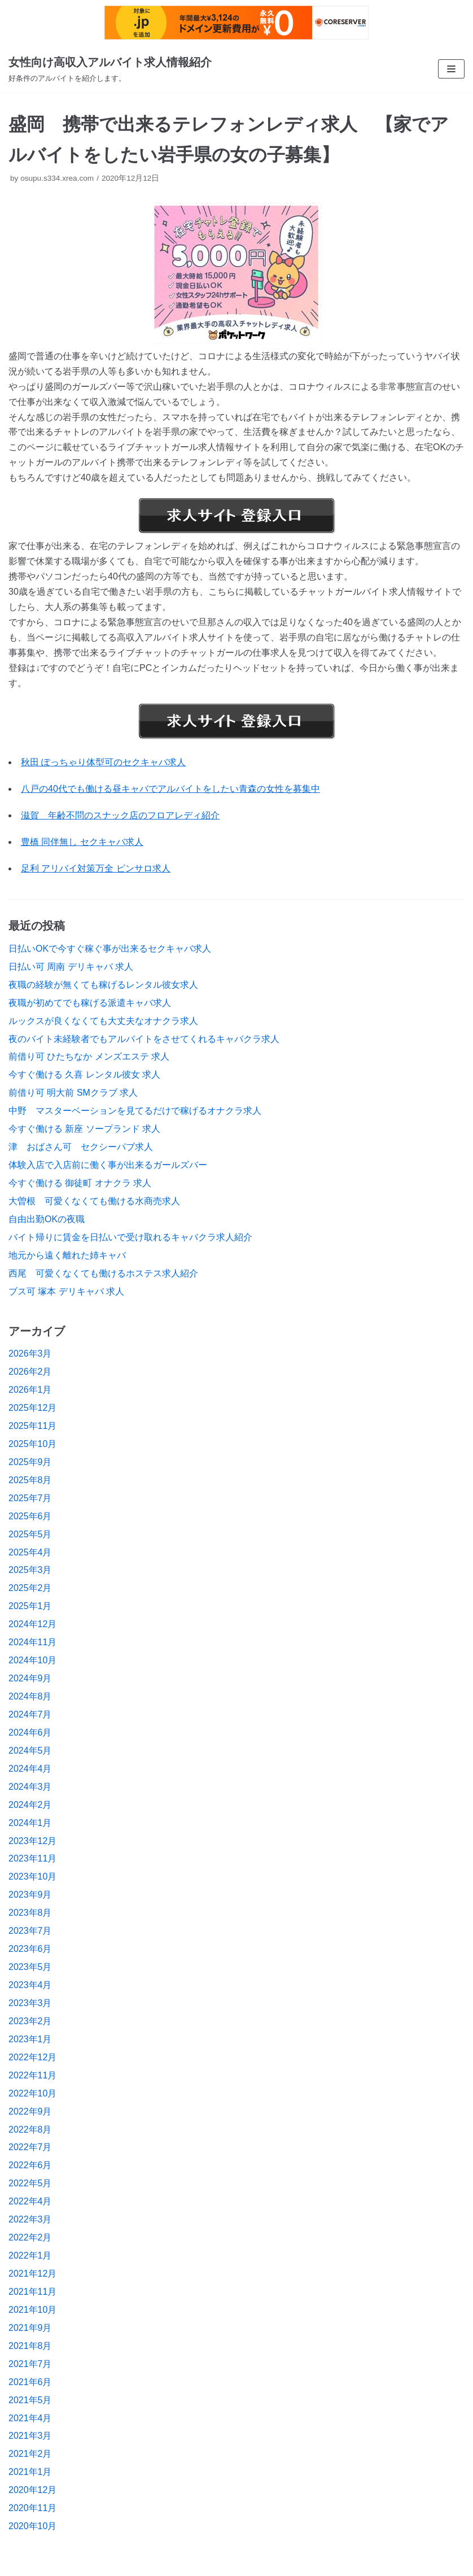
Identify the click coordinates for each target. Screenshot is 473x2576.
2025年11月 (32, 1426)
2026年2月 (30, 1371)
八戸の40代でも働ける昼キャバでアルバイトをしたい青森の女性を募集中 (170, 789)
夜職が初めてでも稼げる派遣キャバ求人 (89, 1003)
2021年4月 (30, 2418)
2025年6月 (30, 1516)
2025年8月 (30, 1480)
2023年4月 (30, 1985)
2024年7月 (30, 1714)
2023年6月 (30, 1949)
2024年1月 (30, 1823)
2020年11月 (32, 2508)
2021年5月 (30, 2400)
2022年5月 (30, 2183)
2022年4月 (30, 2201)
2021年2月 (30, 2454)
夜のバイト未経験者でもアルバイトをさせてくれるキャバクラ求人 (143, 1039)
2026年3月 (30, 1353)
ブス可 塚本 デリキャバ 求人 (66, 1291)
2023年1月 (30, 2039)
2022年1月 (30, 2255)
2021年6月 (30, 2382)
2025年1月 (30, 1606)
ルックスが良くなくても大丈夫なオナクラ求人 (103, 1021)
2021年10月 (32, 2310)
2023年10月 (32, 1876)
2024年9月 (30, 1678)
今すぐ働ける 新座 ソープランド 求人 (84, 1129)
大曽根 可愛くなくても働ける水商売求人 (94, 1201)
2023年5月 (30, 1967)
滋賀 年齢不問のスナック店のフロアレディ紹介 (120, 815)
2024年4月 (30, 1768)
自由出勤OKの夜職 (46, 1219)
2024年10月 (32, 1660)
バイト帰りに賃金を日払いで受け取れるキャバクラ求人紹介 (130, 1237)
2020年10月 (32, 2526)
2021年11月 (32, 2291)
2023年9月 (30, 1894)
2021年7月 (30, 2364)
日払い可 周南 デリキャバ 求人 (70, 966)
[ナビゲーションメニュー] (451, 69)
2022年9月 (30, 2111)
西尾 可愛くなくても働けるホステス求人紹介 (103, 1273)
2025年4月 (30, 1552)
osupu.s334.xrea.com (57, 178)
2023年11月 (32, 1858)
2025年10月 (32, 1444)
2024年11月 (32, 1642)
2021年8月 (30, 2346)
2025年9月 (30, 1462)
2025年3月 (30, 1570)
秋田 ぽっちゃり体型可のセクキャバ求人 (103, 762)
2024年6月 (30, 1732)
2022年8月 (30, 2129)
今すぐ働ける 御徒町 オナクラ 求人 (79, 1183)
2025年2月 (30, 1588)
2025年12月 (32, 1408)
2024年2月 (30, 1805)
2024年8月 (30, 1696)
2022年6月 (30, 2165)
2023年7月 (30, 1931)
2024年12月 (32, 1624)
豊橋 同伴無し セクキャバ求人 (82, 842)
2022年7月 (30, 2147)
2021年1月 (30, 2472)
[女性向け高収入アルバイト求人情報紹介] (110, 69)
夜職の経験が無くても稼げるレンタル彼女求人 (103, 985)
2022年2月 (30, 2237)
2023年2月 (30, 2021)
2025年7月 (30, 1498)
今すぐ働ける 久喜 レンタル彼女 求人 (84, 1074)
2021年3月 (30, 2435)
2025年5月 (30, 1534)
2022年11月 (32, 2075)
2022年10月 (32, 2093)
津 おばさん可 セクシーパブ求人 (80, 1147)
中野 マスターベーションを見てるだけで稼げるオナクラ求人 (134, 1110)
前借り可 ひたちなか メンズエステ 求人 (88, 1056)
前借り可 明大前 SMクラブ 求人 (73, 1092)
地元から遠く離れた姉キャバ (67, 1255)
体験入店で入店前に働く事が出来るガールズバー (107, 1165)
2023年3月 (30, 2003)
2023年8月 (30, 1912)
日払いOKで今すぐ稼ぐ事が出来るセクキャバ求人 (109, 948)
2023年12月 (32, 1841)
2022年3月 (30, 2219)
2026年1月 (30, 1389)
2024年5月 (30, 1750)
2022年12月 (32, 2057)
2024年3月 (30, 1787)
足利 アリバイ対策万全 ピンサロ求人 (95, 868)
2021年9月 (30, 2328)
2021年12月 (32, 2273)
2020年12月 (32, 2490)
